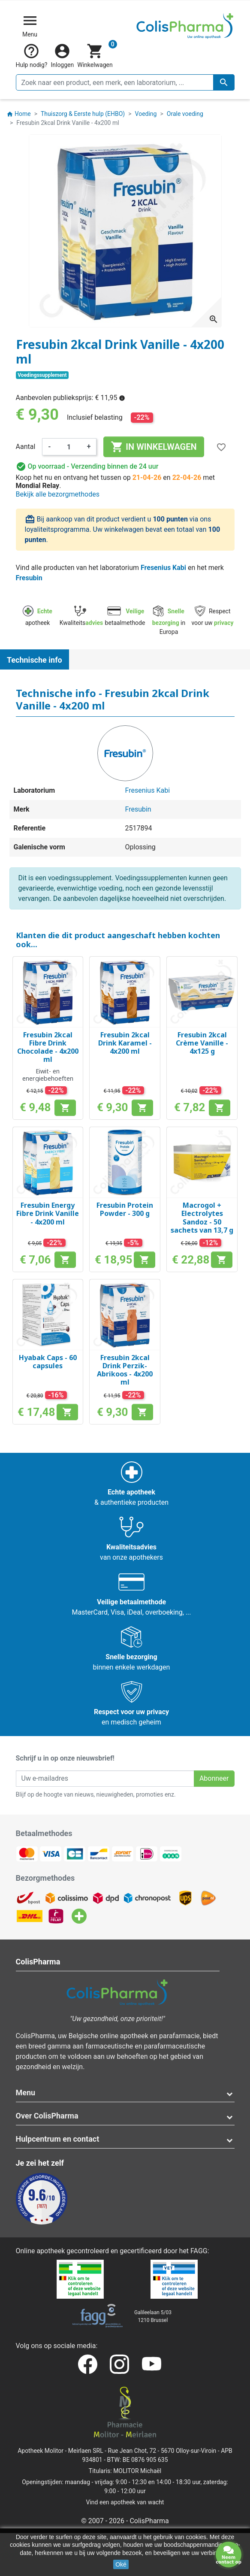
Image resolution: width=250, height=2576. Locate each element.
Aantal (26, 446)
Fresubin (29, 578)
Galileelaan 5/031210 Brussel (153, 2316)
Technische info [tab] (34, 659)
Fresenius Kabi (163, 568)
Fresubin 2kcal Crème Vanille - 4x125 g (202, 1043)
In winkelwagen (153, 446)
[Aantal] (69, 447)
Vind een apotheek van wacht (125, 2502)
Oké (121, 2564)
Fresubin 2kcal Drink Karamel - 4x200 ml (125, 1043)
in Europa (169, 621)
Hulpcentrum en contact (57, 2138)
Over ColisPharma (47, 2115)
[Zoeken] (125, 82)
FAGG (199, 2251)
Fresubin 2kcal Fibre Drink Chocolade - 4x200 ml (47, 1047)
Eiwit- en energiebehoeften (47, 1074)
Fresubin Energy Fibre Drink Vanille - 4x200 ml (47, 1213)
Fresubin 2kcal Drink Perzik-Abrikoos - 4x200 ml (125, 1370)
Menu (26, 2092)
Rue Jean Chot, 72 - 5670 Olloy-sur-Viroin (162, 2450)
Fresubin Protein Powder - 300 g (124, 1209)
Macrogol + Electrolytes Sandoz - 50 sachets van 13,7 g (202, 1217)
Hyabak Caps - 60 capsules (48, 1361)
